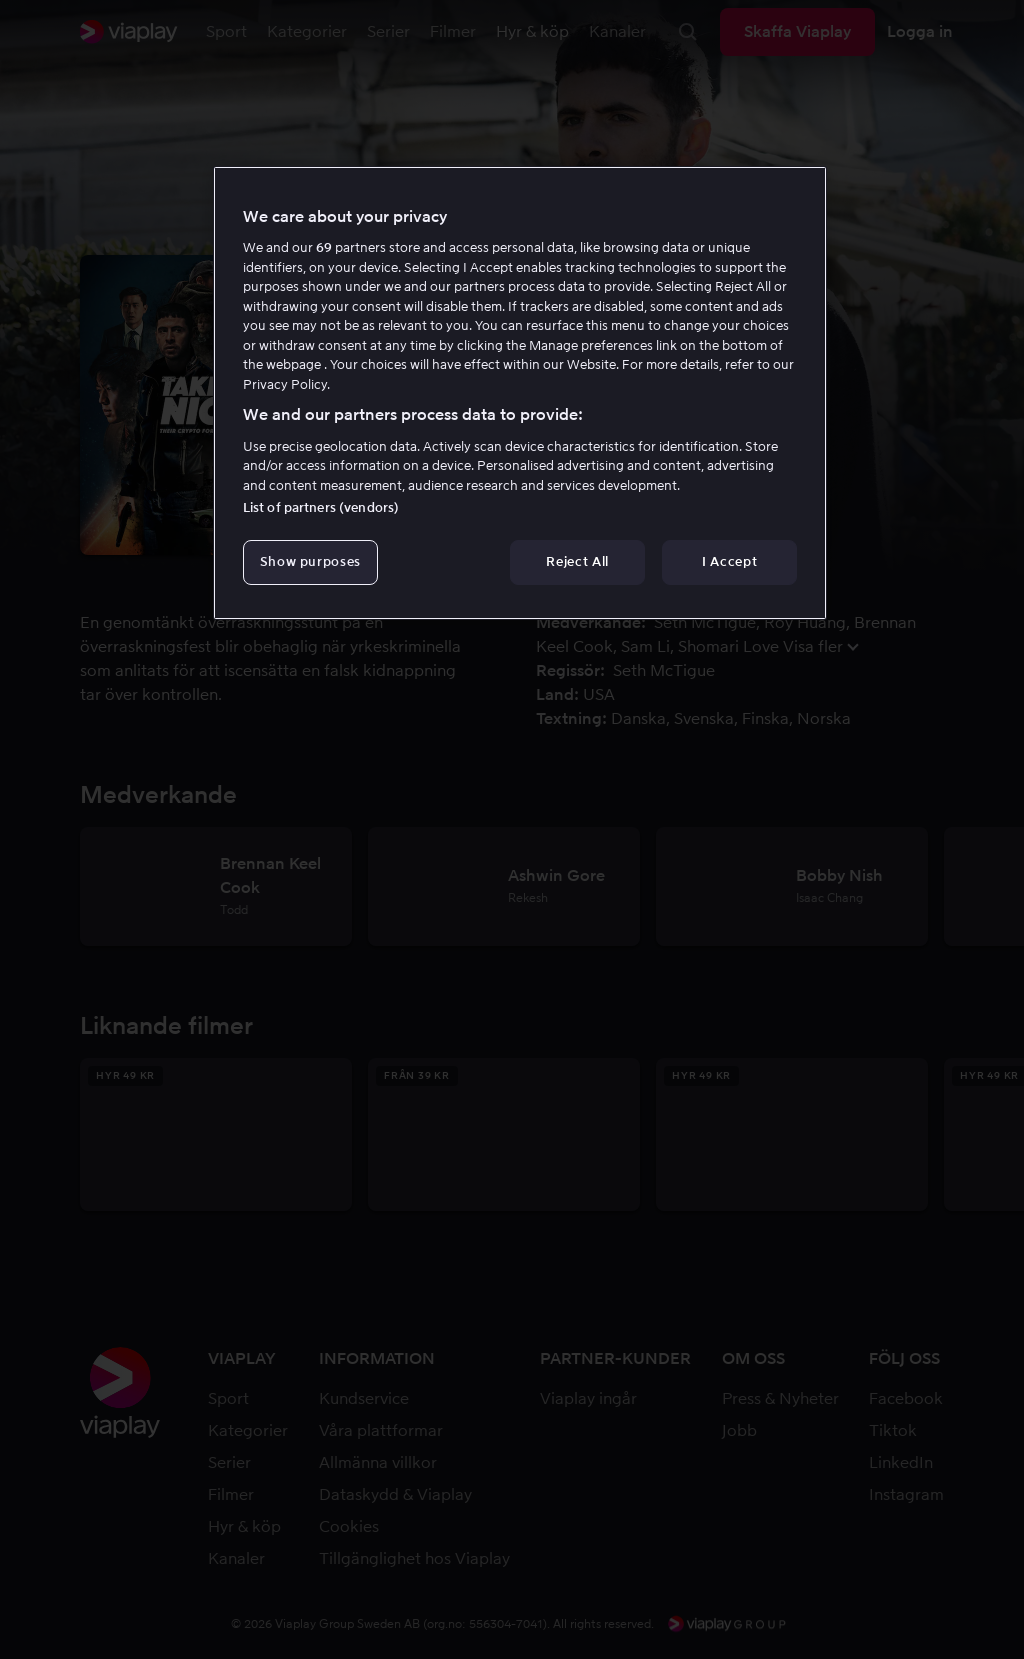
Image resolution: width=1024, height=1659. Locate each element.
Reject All (577, 561)
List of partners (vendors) (321, 507)
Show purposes (310, 561)
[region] (520, 393)
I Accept (729, 561)
